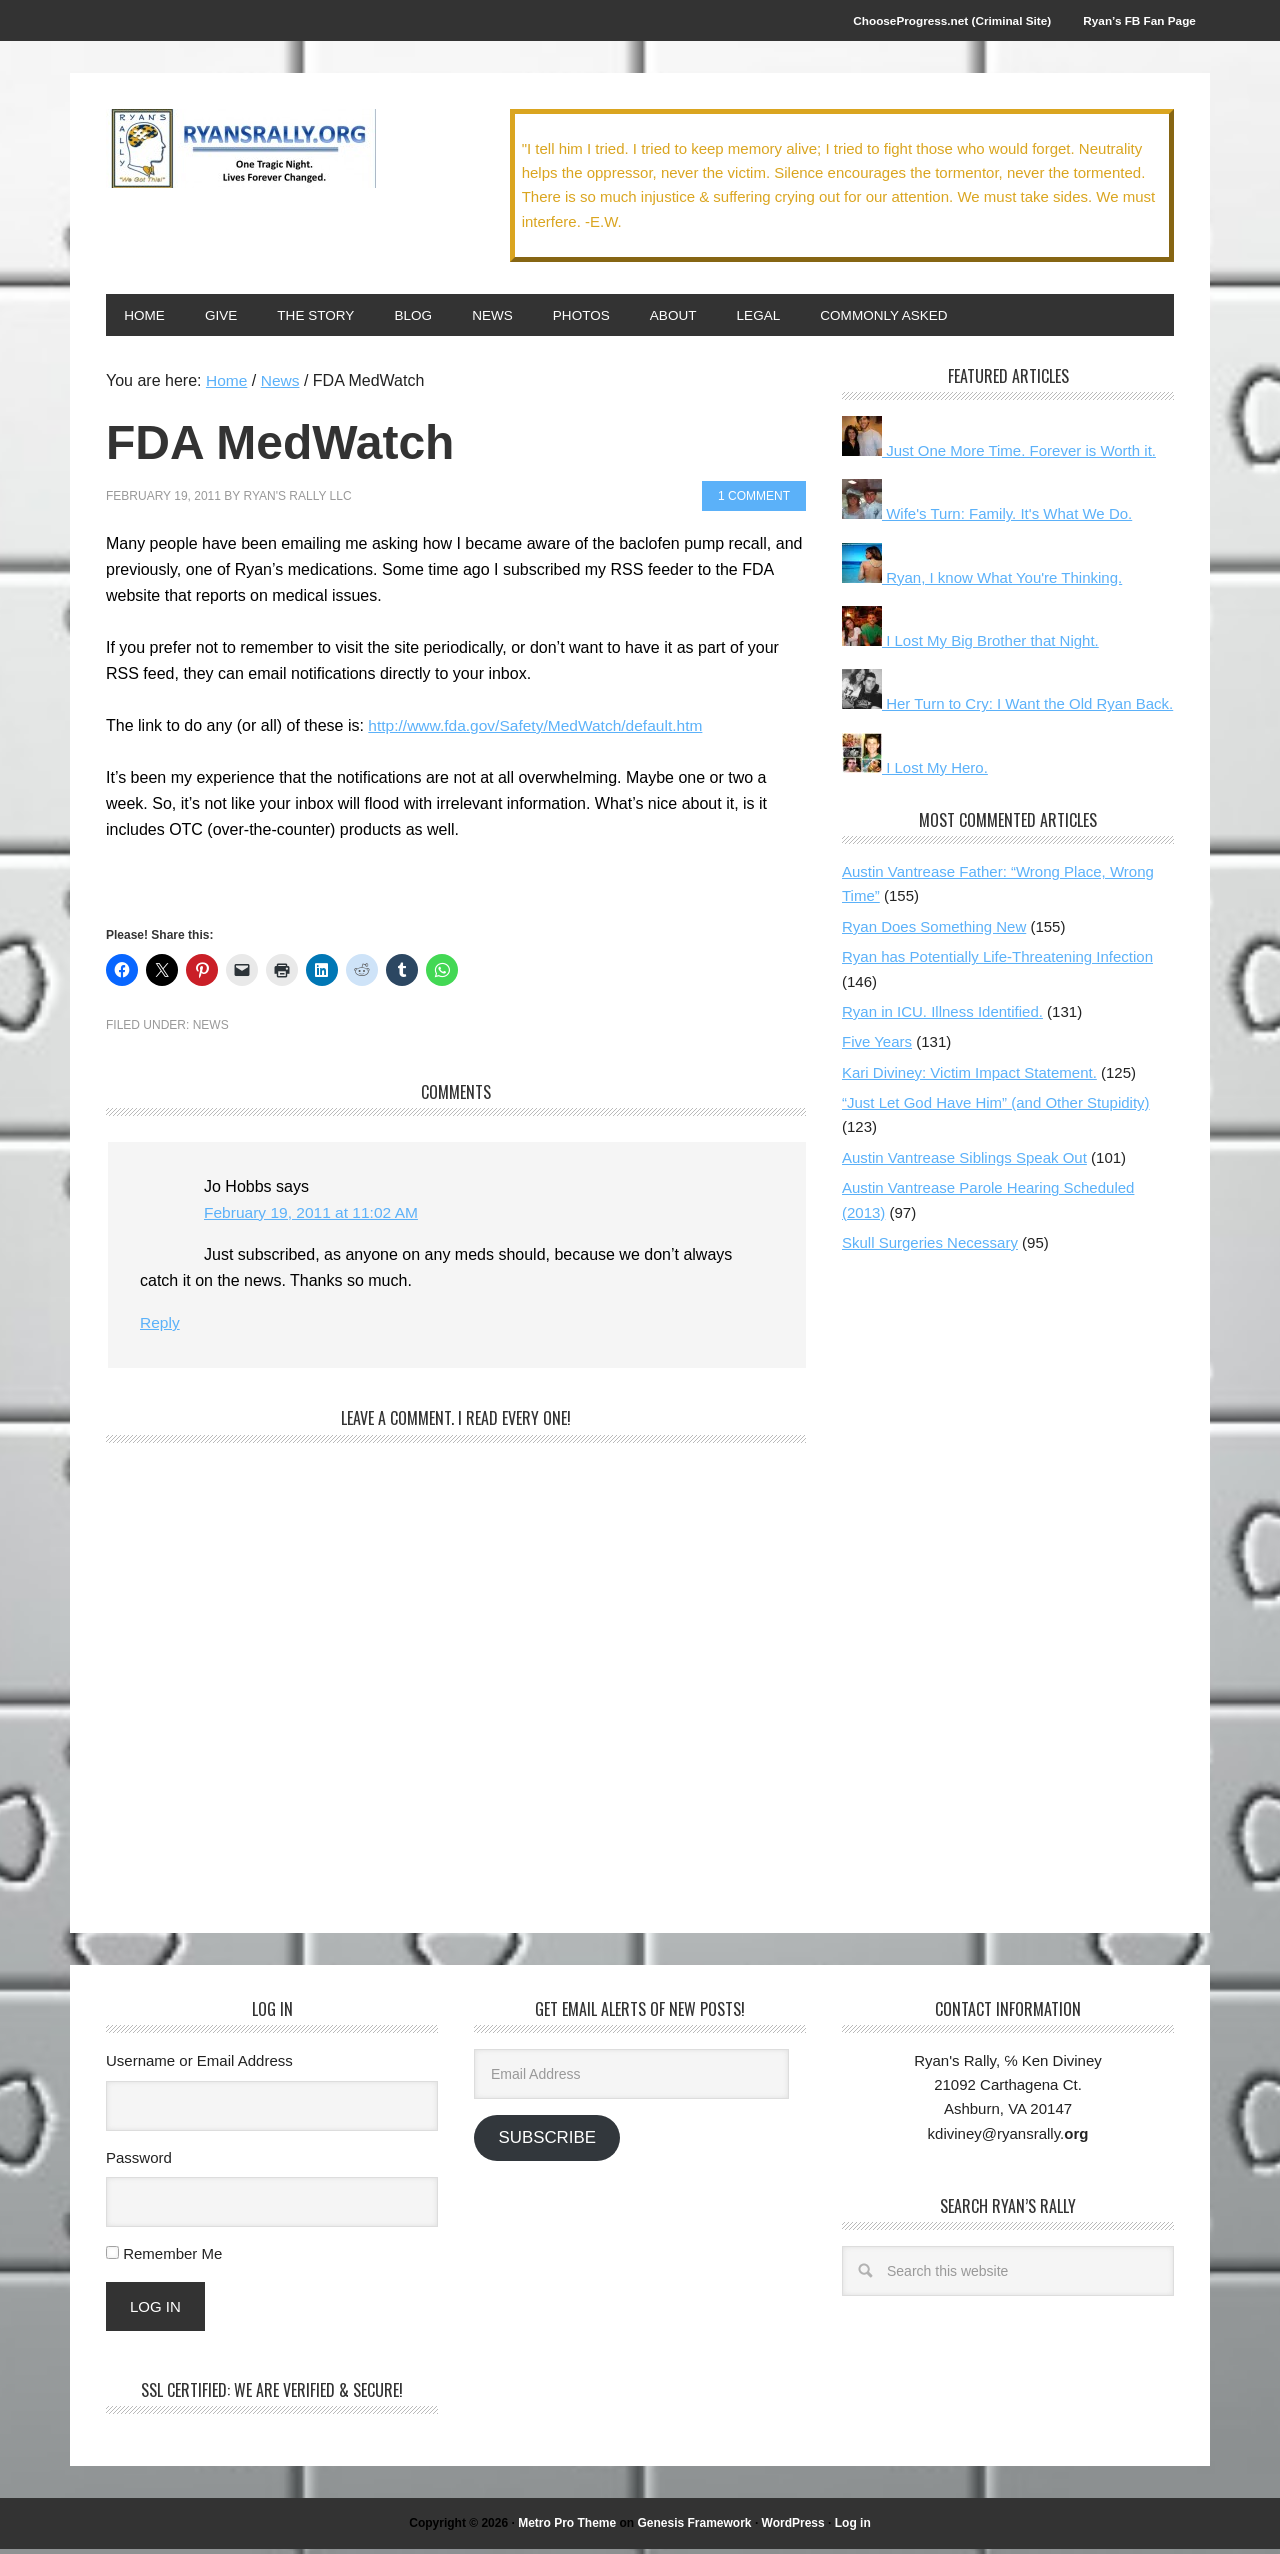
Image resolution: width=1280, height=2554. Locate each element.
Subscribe (546, 2142)
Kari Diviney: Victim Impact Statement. (969, 1077)
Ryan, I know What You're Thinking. (982, 582)
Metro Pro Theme (567, 2528)
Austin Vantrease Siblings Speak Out (964, 1162)
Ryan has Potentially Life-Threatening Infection (997, 961)
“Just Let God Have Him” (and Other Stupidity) (996, 1107)
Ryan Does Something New (934, 931)
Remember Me (172, 2258)
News (211, 1030)
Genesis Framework (694, 2528)
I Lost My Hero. (915, 772)
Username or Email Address (199, 2065)
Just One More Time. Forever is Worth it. (999, 455)
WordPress (793, 2528)
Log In (155, 2311)
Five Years (877, 1046)
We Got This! (241, 152)
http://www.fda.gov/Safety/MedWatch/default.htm (540, 730)
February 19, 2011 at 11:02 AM (314, 1217)
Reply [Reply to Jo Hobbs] (160, 1327)
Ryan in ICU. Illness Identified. (942, 1016)
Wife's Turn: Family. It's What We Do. (987, 518)
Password (139, 2161)
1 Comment (754, 501)
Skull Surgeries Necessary (930, 1247)
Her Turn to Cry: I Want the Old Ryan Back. (1007, 708)
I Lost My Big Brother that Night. (970, 645)
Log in (853, 2528)
